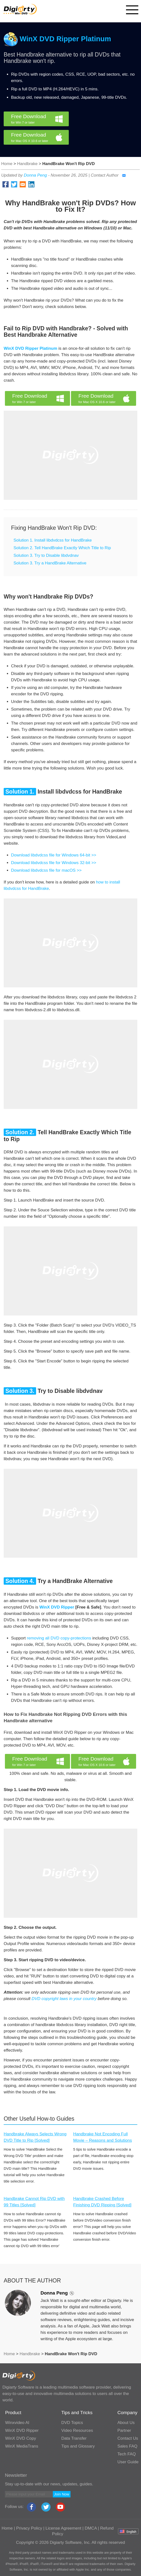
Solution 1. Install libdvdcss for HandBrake (53, 540)
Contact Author (108, 175)
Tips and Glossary (78, 2446)
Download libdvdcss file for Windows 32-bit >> (53, 862)
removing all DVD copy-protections (59, 1638)
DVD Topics (72, 2422)
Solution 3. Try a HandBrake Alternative (50, 563)
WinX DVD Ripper (57, 1607)
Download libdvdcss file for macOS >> (46, 870)
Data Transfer (73, 2438)
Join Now (61, 2494)
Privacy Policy (29, 2528)
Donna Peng (35, 175)
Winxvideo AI (17, 2422)
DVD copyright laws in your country (64, 1998)
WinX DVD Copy (20, 2438)
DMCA (91, 2528)
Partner (124, 2430)
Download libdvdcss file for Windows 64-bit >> (53, 855)
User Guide (128, 2462)
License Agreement (63, 2528)
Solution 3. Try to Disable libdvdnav (46, 555)
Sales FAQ (127, 2446)
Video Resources (77, 2430)
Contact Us (127, 2438)
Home (6, 163)
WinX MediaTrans (21, 2446)
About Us (126, 2422)
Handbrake (27, 163)
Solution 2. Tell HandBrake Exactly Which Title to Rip (62, 548)
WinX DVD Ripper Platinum (65, 39)
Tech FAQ (126, 2454)
